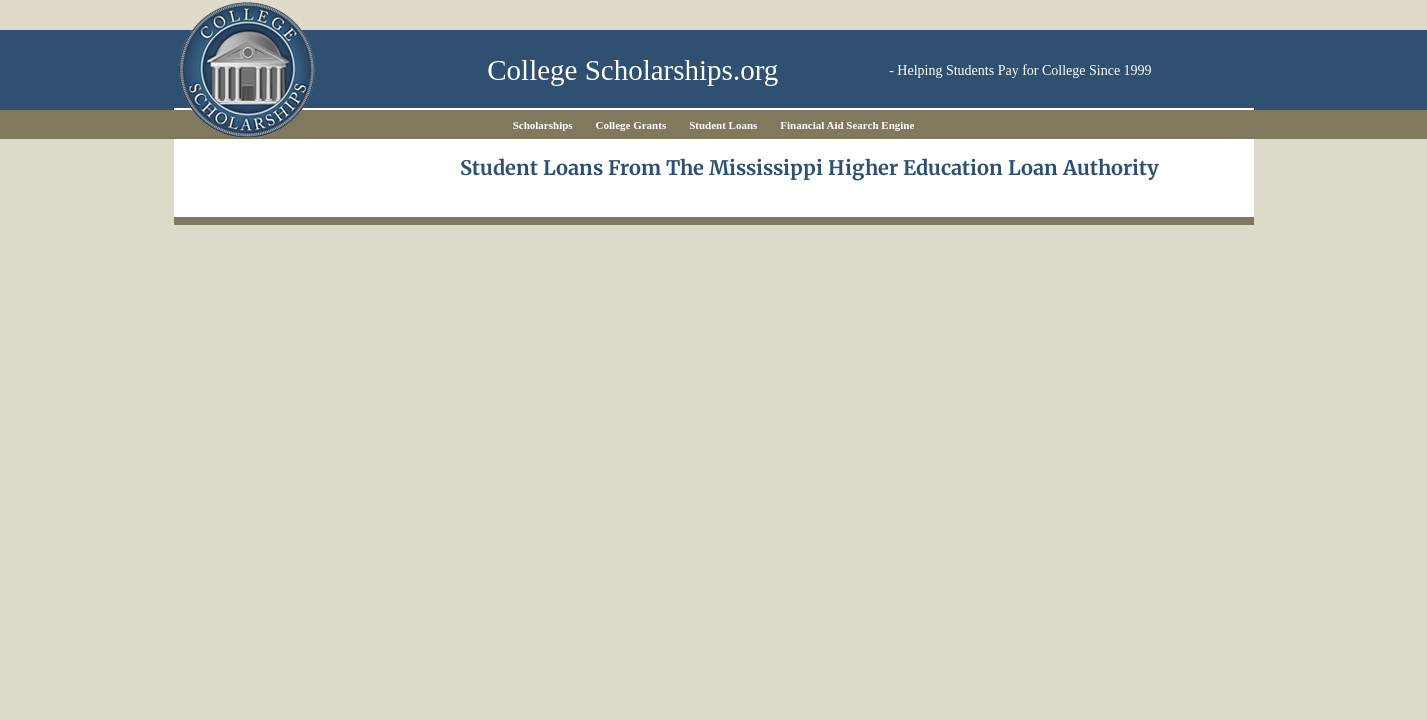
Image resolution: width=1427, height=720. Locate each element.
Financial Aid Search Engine (847, 125)
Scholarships (543, 125)
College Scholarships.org (632, 70)
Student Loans (723, 125)
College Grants (631, 125)
